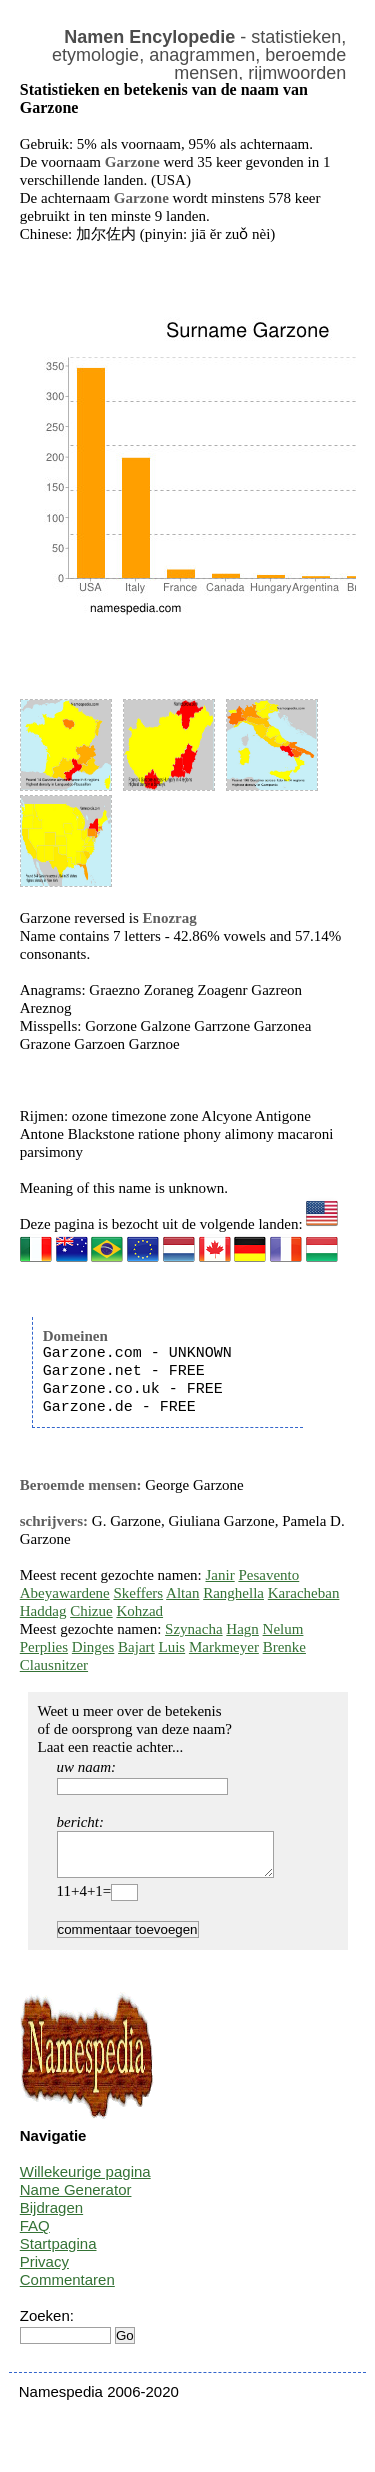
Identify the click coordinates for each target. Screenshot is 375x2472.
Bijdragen (51, 2216)
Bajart (136, 1647)
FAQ (35, 2234)
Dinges (93, 1647)
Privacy (44, 2270)
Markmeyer (224, 1647)
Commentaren (67, 2288)
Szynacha (193, 1629)
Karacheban (304, 1593)
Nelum (283, 1629)
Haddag (43, 1611)
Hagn (242, 1629)
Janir (220, 1575)
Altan (182, 1593)
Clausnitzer (54, 1665)
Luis (171, 1647)
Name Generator (76, 2198)
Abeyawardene (65, 1593)
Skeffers (138, 1593)
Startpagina (58, 2252)
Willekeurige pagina (85, 2180)
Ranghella (233, 1593)
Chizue (91, 1611)
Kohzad (139, 1611)
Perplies (44, 1647)
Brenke (284, 1647)
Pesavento (268, 1575)
